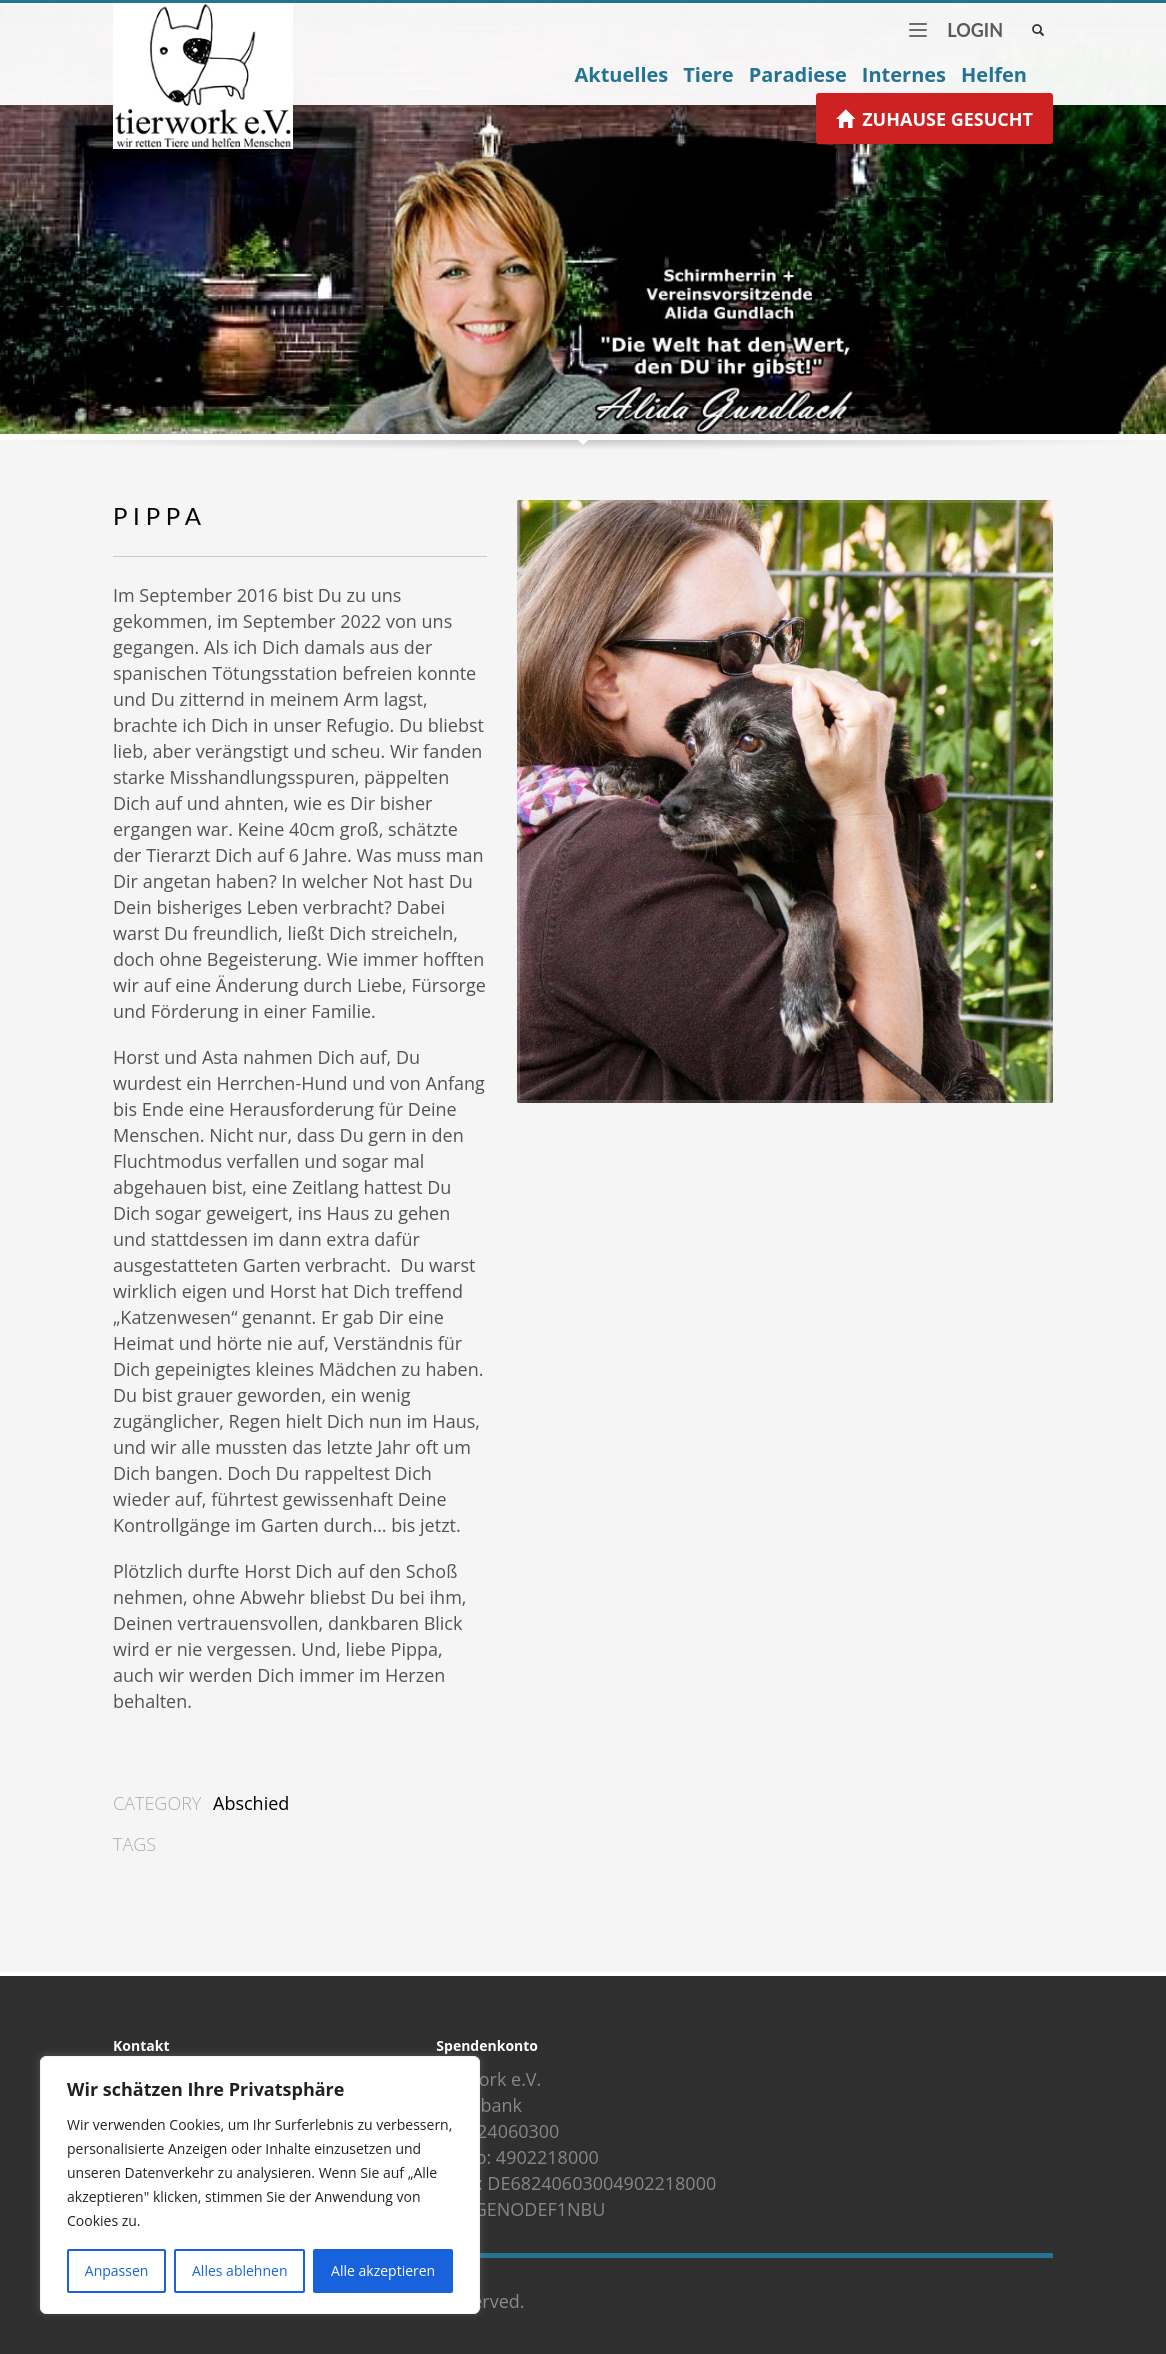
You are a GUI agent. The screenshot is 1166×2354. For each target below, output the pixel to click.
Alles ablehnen (239, 2270)
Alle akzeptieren (383, 2270)
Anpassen (117, 2270)
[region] (260, 2185)
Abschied (251, 1803)
